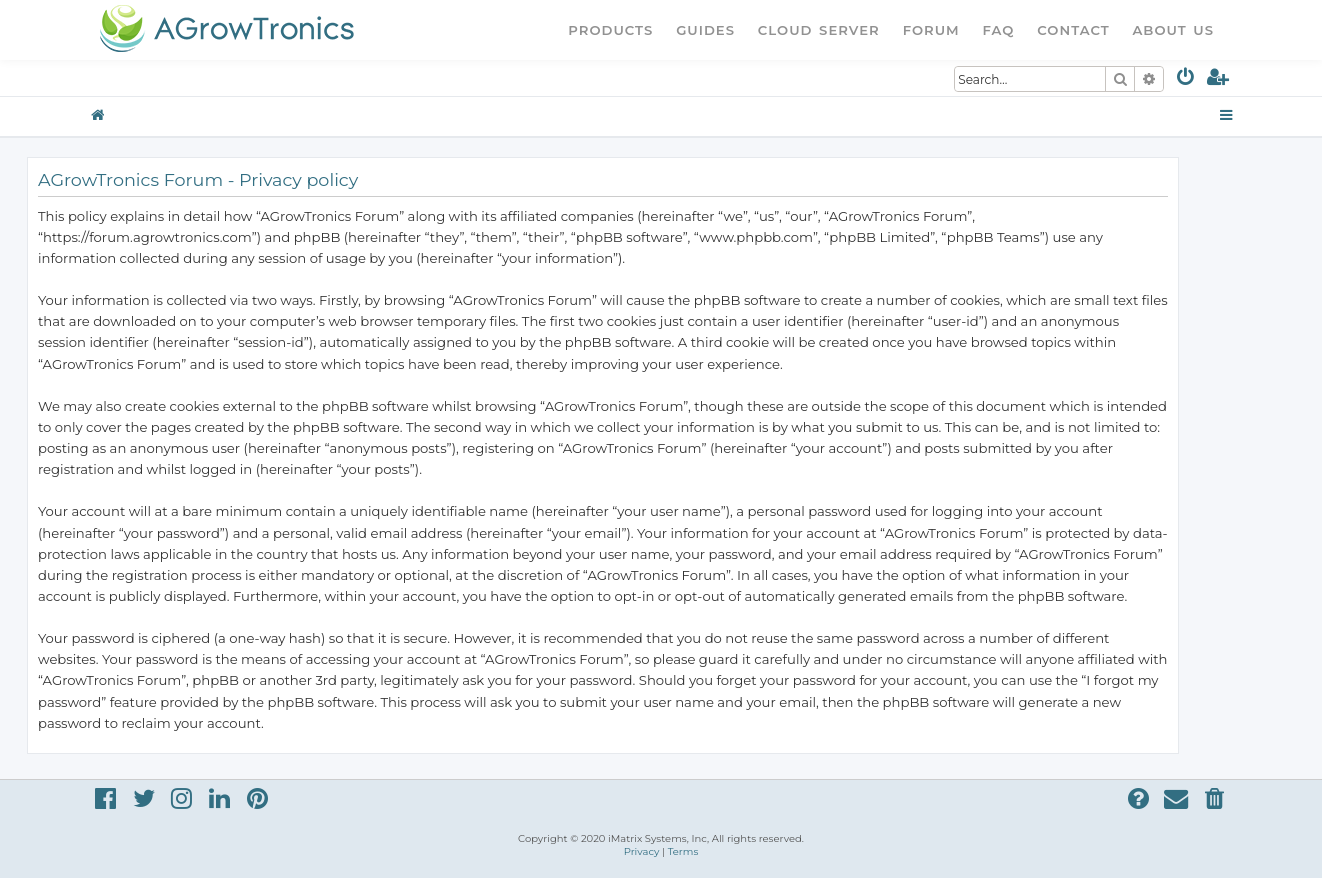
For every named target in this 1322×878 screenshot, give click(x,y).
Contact (1073, 30)
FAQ (999, 30)
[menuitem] (1186, 80)
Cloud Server (819, 30)
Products (610, 30)
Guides (705, 30)
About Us (1173, 30)
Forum (931, 30)
